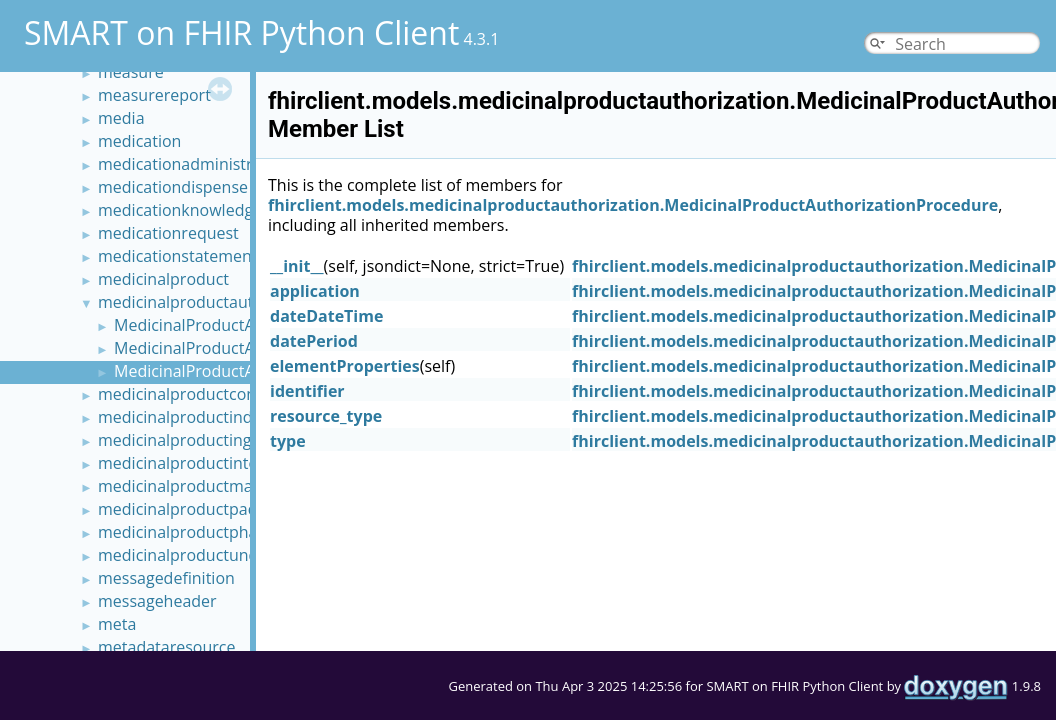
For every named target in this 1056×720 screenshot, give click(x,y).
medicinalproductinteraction (204, 463)
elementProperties (345, 366)
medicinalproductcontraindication (224, 394)
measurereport (154, 95)
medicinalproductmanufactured (216, 486)
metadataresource (166, 647)
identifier (307, 391)
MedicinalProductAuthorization (230, 325)
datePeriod (314, 341)
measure (131, 72)
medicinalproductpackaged (199, 509)
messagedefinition (166, 578)
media (121, 118)
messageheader (157, 601)
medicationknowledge (180, 210)
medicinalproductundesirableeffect (228, 555)
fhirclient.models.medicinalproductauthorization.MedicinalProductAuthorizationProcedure (633, 205)
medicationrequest (168, 233)
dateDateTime (326, 316)
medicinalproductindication (200, 417)
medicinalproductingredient (201, 440)
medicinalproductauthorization (213, 302)
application (315, 291)
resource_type (326, 416)
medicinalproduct (163, 279)
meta (117, 624)
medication (139, 141)
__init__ (297, 266)
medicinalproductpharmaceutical (221, 532)
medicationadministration (194, 164)
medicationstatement (178, 256)
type (288, 441)
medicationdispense (173, 187)
